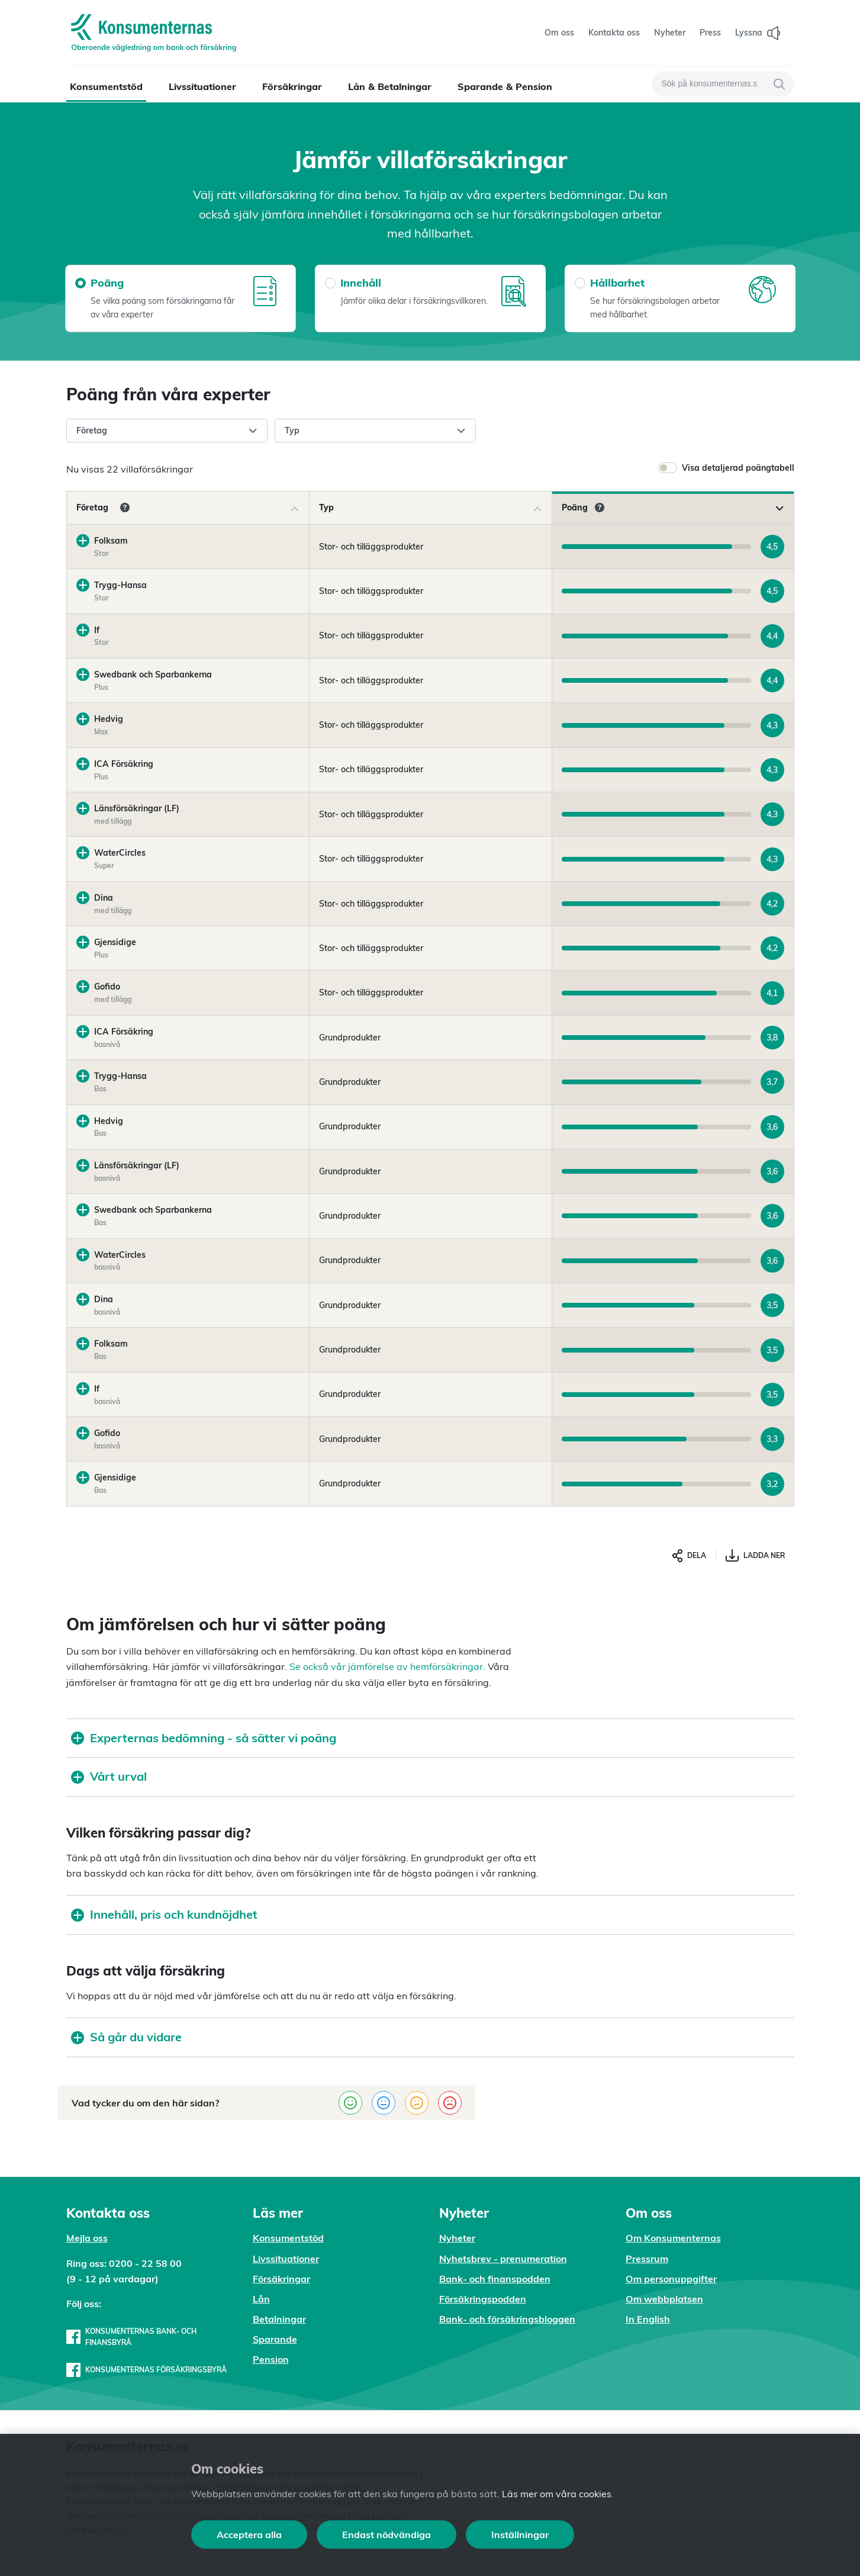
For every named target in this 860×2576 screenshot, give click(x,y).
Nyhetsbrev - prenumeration (503, 2259)
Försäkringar (292, 86)
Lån (261, 2299)
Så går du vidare (126, 2036)
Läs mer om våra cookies (556, 2494)
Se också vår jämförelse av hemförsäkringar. (387, 1666)
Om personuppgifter (671, 2279)
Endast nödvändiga (386, 2534)
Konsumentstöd (106, 86)
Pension (271, 2359)
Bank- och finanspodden (494, 2279)
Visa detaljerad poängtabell (738, 467)
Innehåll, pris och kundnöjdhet (164, 1914)
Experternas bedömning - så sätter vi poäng (203, 1737)
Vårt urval (109, 1776)
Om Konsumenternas (673, 2238)
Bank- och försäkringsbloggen (507, 2319)
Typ (375, 431)
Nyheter (457, 2238)
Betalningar (279, 2319)
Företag (166, 431)
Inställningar (520, 2534)
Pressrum (647, 2259)
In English (648, 2319)
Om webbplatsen (664, 2299)
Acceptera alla (249, 2534)
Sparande (275, 2339)
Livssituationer (202, 86)
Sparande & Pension (505, 86)
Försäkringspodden (482, 2299)
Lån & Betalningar (389, 86)
